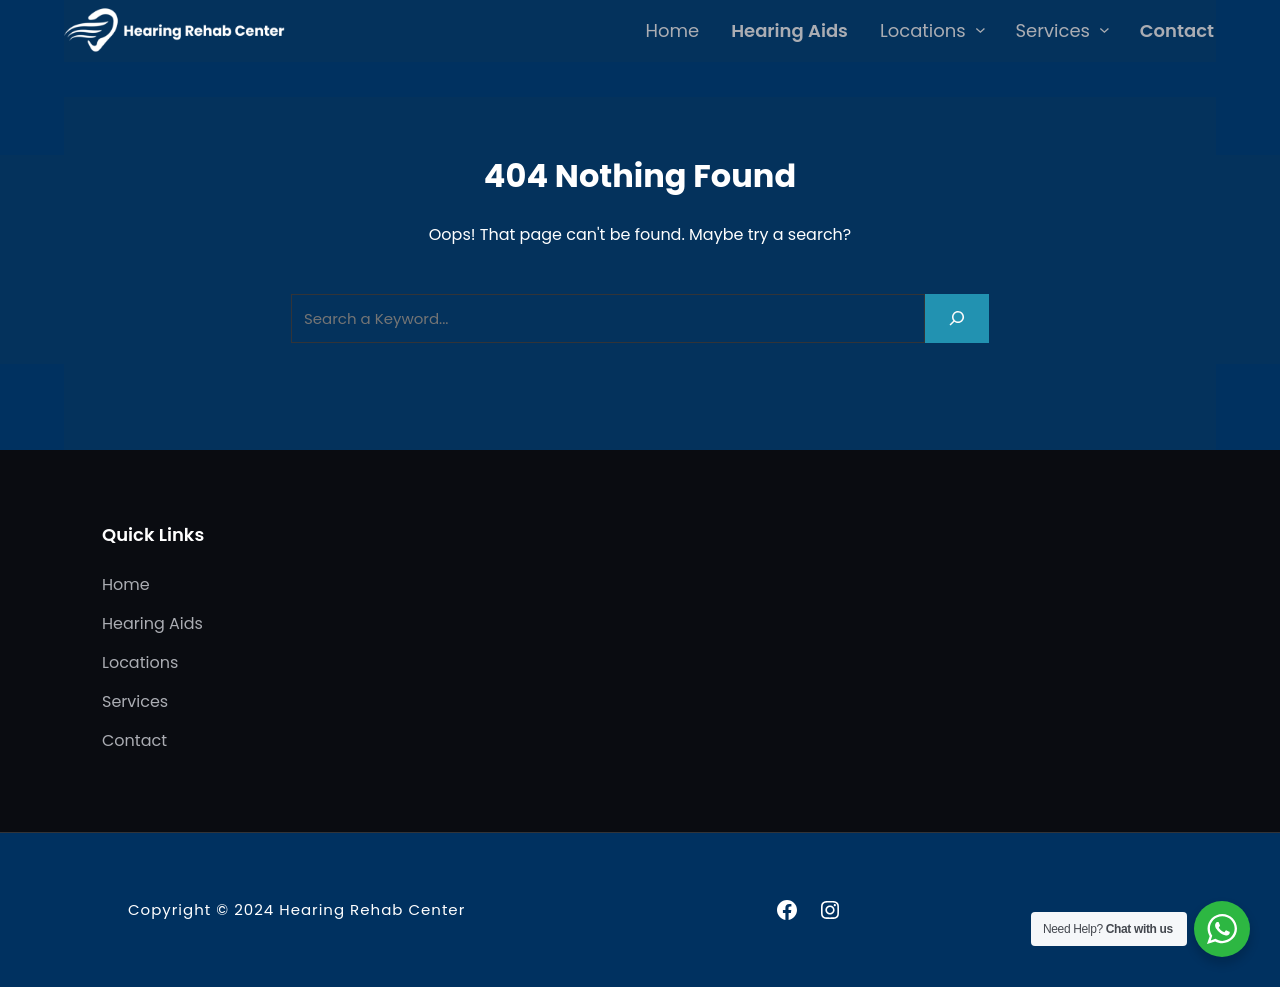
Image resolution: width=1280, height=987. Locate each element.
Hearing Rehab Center (372, 909)
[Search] (957, 318)
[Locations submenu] (980, 29)
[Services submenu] (1104, 29)
